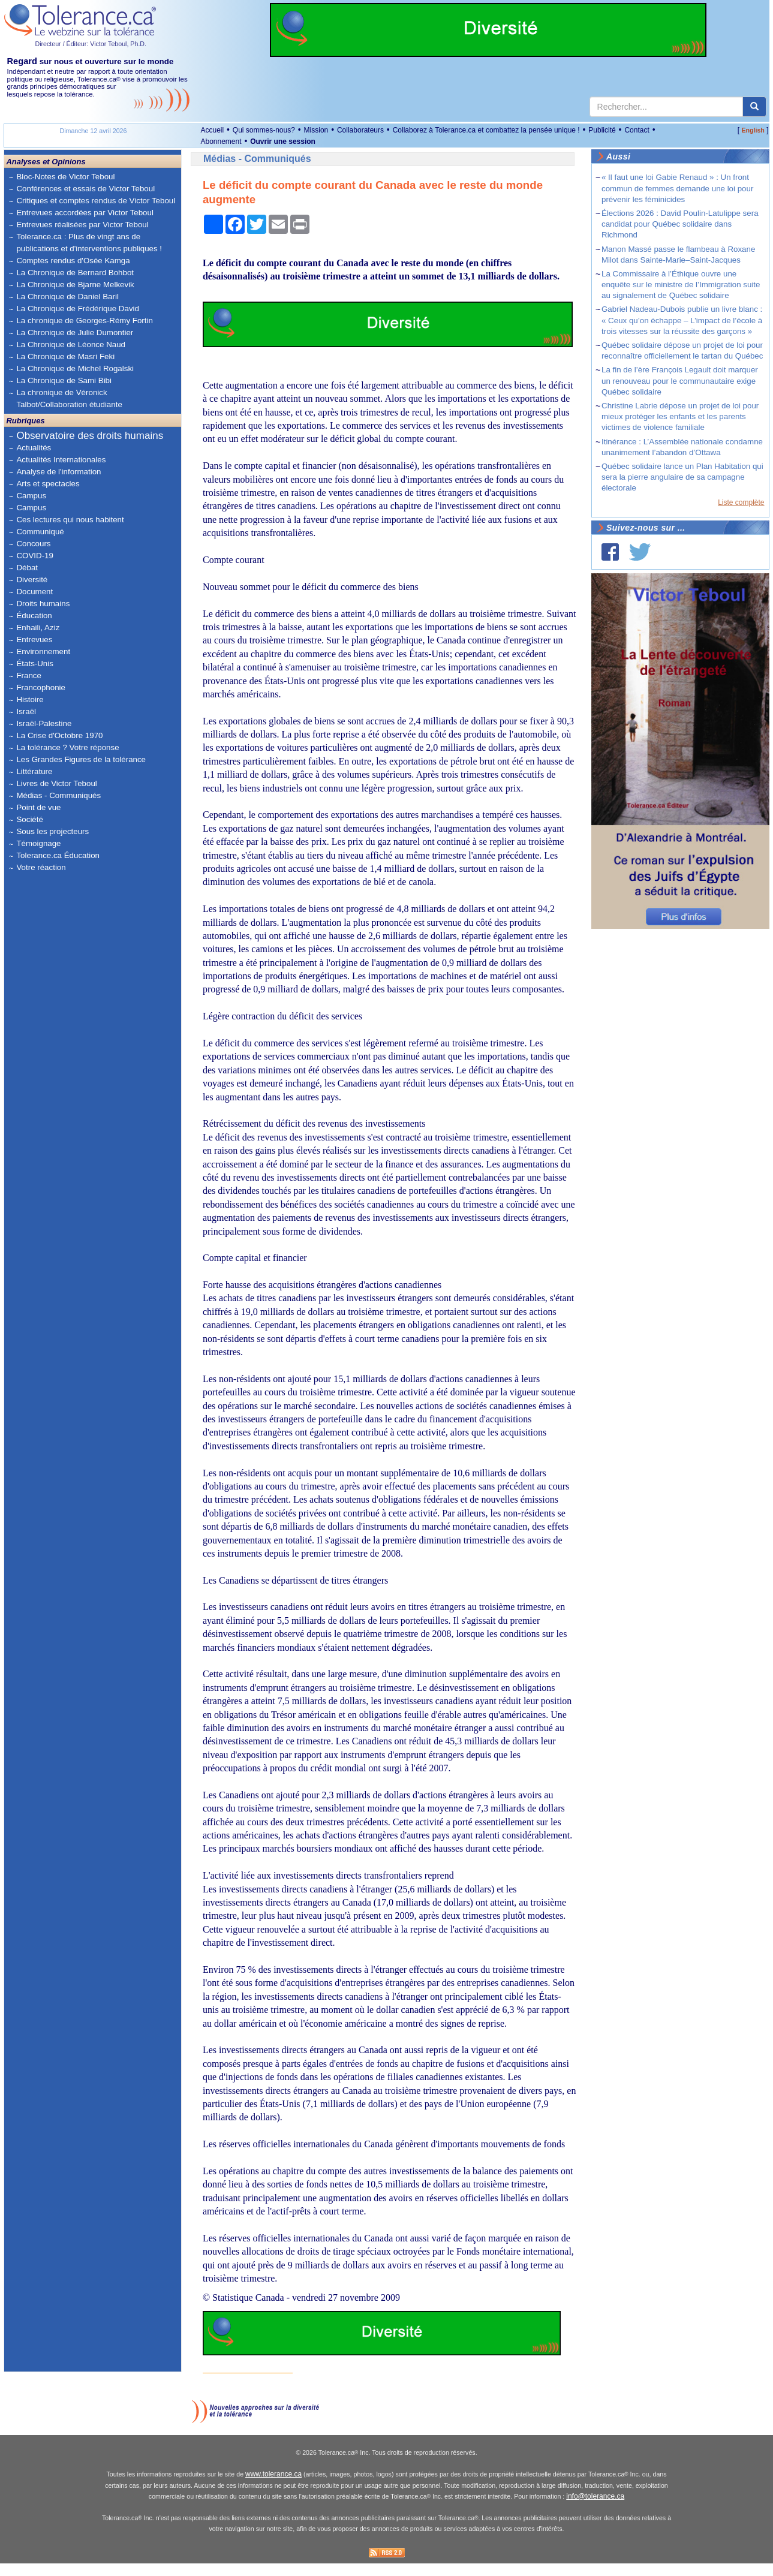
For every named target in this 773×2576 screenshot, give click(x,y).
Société (29, 819)
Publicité (601, 130)
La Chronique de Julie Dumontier (74, 332)
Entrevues (34, 639)
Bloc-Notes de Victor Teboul (65, 176)
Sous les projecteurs (52, 831)
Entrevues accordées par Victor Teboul (84, 212)
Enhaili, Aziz (37, 627)
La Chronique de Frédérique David (77, 308)
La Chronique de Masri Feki (65, 356)
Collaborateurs (360, 130)
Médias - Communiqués (58, 795)
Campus (31, 495)
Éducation (34, 615)
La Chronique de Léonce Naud (70, 344)
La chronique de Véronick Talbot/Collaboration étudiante (69, 398)
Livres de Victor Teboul (56, 783)
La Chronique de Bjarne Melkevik (75, 284)
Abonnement (220, 141)
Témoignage (38, 843)
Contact (636, 130)
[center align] (754, 107)
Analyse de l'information (58, 471)
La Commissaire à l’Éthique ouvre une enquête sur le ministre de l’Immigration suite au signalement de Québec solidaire (680, 284)
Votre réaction (40, 867)
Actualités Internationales (61, 459)
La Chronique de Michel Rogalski (75, 368)
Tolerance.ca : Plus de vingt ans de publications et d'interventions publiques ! (89, 242)
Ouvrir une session (282, 141)
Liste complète (741, 502)
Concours (33, 543)
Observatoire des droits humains (89, 435)
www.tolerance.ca (273, 2487)
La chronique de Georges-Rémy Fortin (84, 320)
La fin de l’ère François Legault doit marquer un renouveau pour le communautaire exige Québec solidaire (679, 380)
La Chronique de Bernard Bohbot (75, 272)
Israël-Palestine (43, 723)
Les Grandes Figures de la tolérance (81, 759)
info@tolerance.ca (595, 2509)
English (752, 130)
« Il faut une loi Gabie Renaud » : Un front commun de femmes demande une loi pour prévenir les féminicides (677, 188)
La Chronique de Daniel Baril (67, 296)
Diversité (31, 579)
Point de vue (38, 807)
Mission (316, 130)
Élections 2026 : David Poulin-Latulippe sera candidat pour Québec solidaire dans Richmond (680, 224)
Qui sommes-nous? (264, 130)
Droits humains (43, 603)
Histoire (29, 699)
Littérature (34, 771)
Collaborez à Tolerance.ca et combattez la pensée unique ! (486, 130)
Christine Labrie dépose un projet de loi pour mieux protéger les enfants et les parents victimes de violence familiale (680, 416)
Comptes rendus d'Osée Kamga (73, 260)
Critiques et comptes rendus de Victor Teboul (95, 200)
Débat (27, 567)
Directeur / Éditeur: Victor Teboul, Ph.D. (90, 43)
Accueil (212, 130)
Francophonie (40, 687)
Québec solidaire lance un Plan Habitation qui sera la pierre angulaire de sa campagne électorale (682, 477)
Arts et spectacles (47, 483)
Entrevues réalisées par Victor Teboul (82, 224)
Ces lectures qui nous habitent (70, 519)
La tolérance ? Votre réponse (67, 747)
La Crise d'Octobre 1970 (59, 735)
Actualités (33, 447)
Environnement (43, 651)
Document (34, 591)
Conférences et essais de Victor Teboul (85, 188)
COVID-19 (34, 555)
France (28, 675)
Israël (26, 711)
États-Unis (34, 663)
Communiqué (40, 531)
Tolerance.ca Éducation (58, 855)
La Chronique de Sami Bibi (64, 380)
